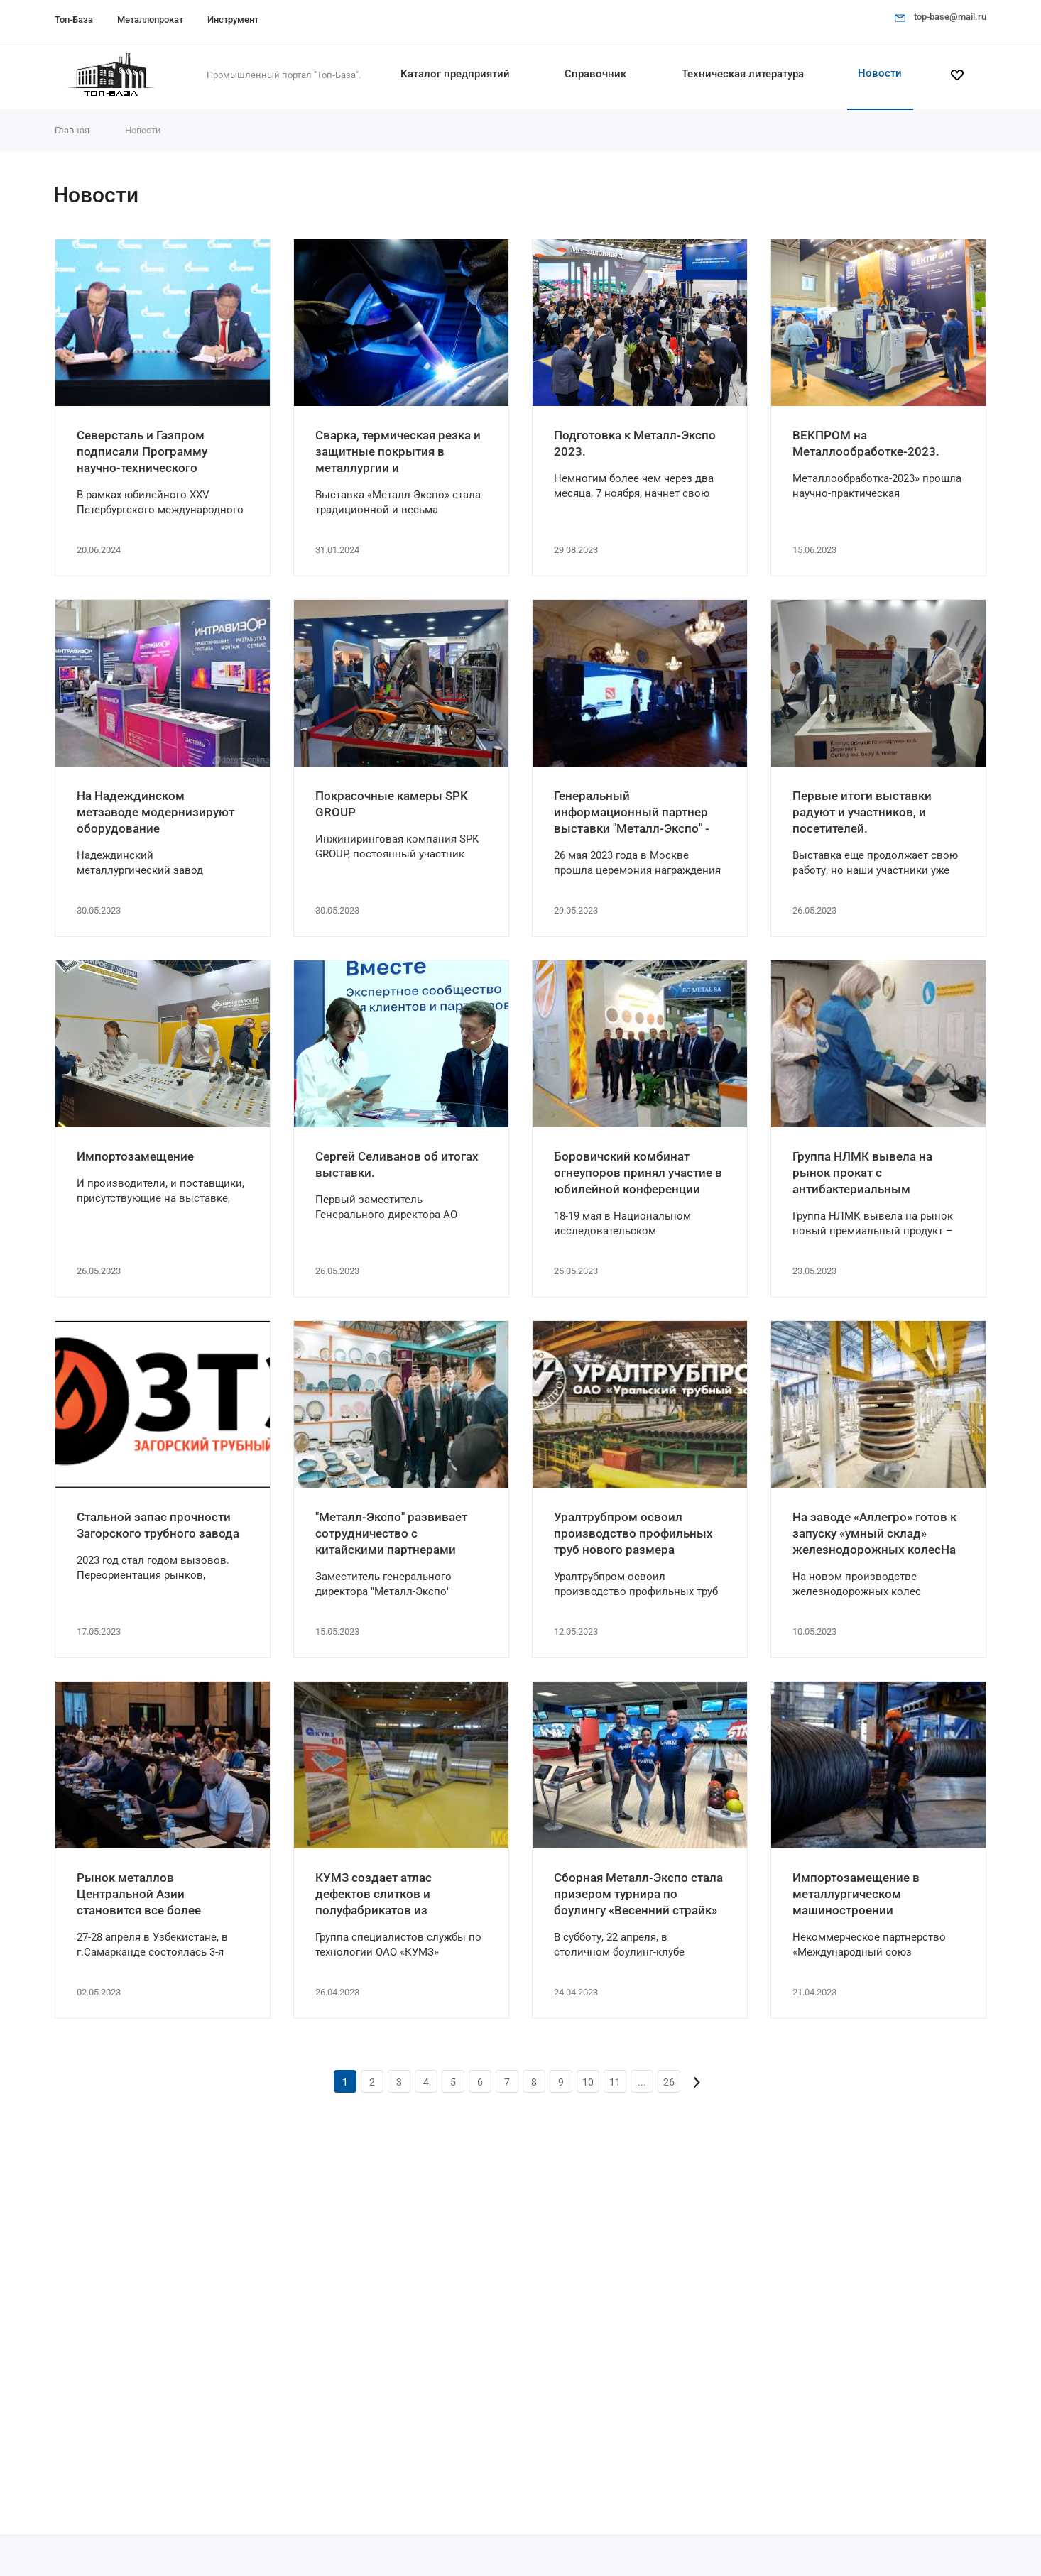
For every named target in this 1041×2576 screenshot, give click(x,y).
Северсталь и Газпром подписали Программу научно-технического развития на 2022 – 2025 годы (148, 452)
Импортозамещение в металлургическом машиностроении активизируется (856, 1894)
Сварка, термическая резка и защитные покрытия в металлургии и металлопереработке (398, 452)
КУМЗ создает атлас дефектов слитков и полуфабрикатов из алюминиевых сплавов (382, 1894)
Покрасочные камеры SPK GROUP (391, 804)
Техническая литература (743, 73)
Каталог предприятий (455, 73)
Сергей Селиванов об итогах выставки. (397, 1164)
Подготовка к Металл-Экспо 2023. (635, 443)
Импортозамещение (135, 1156)
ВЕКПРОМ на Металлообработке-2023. (865, 443)
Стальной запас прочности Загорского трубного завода (158, 1525)
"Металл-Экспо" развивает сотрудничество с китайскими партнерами (391, 1533)
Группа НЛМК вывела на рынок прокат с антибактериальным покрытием (862, 1173)
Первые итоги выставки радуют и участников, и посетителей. (862, 812)
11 (615, 2082)
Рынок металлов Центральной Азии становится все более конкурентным (139, 1894)
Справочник (595, 73)
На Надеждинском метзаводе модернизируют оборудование (155, 812)
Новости (880, 73)
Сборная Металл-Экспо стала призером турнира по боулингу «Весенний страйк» (638, 1893)
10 (588, 2082)
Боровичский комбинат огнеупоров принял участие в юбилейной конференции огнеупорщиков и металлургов (638, 1173)
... (642, 2082)
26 (669, 2082)
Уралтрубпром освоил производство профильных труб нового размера (633, 1533)
